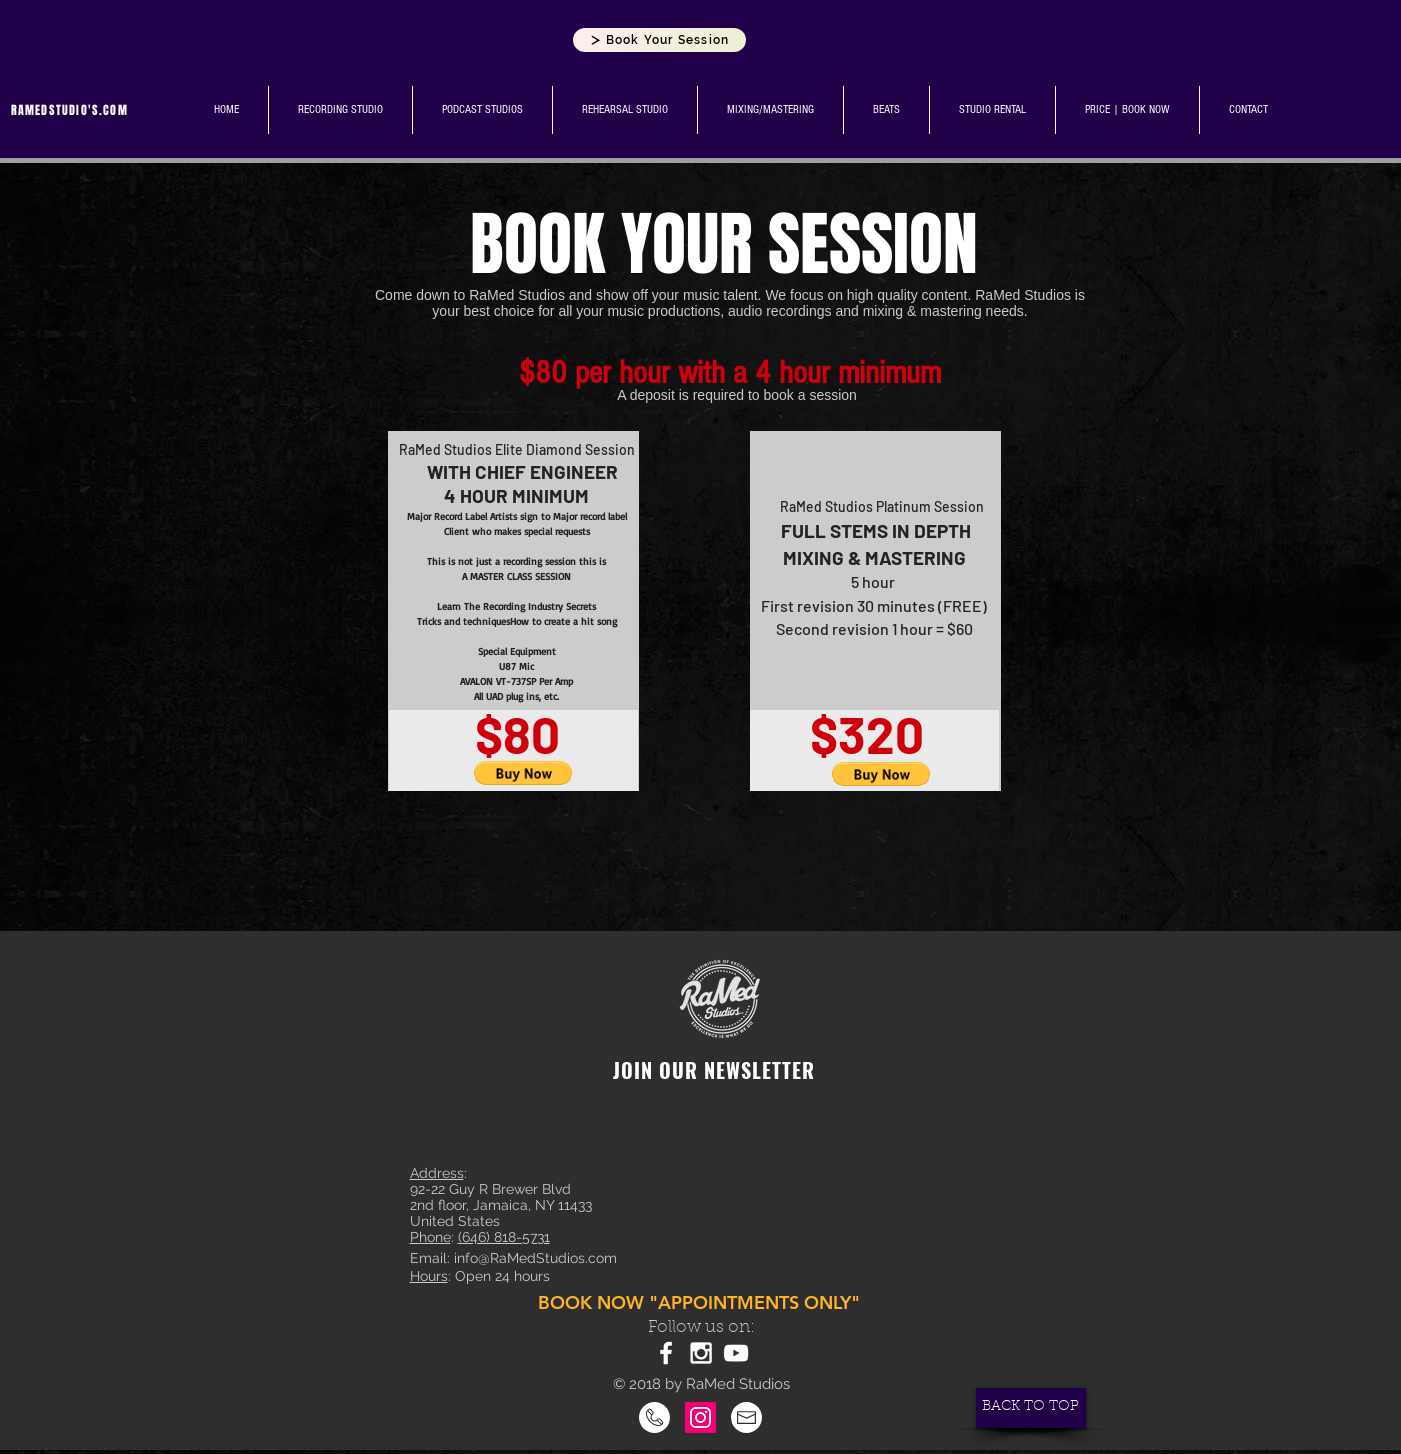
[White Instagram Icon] (701, 1353)
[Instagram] (700, 1417)
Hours (429, 1276)
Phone (430, 1237)
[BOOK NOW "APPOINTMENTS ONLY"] (701, 1303)
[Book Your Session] (659, 40)
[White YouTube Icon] (736, 1353)
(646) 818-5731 (504, 1237)
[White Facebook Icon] (666, 1353)
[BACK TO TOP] (1031, 1408)
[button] (523, 773)
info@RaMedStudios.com (535, 1258)
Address (437, 1173)
